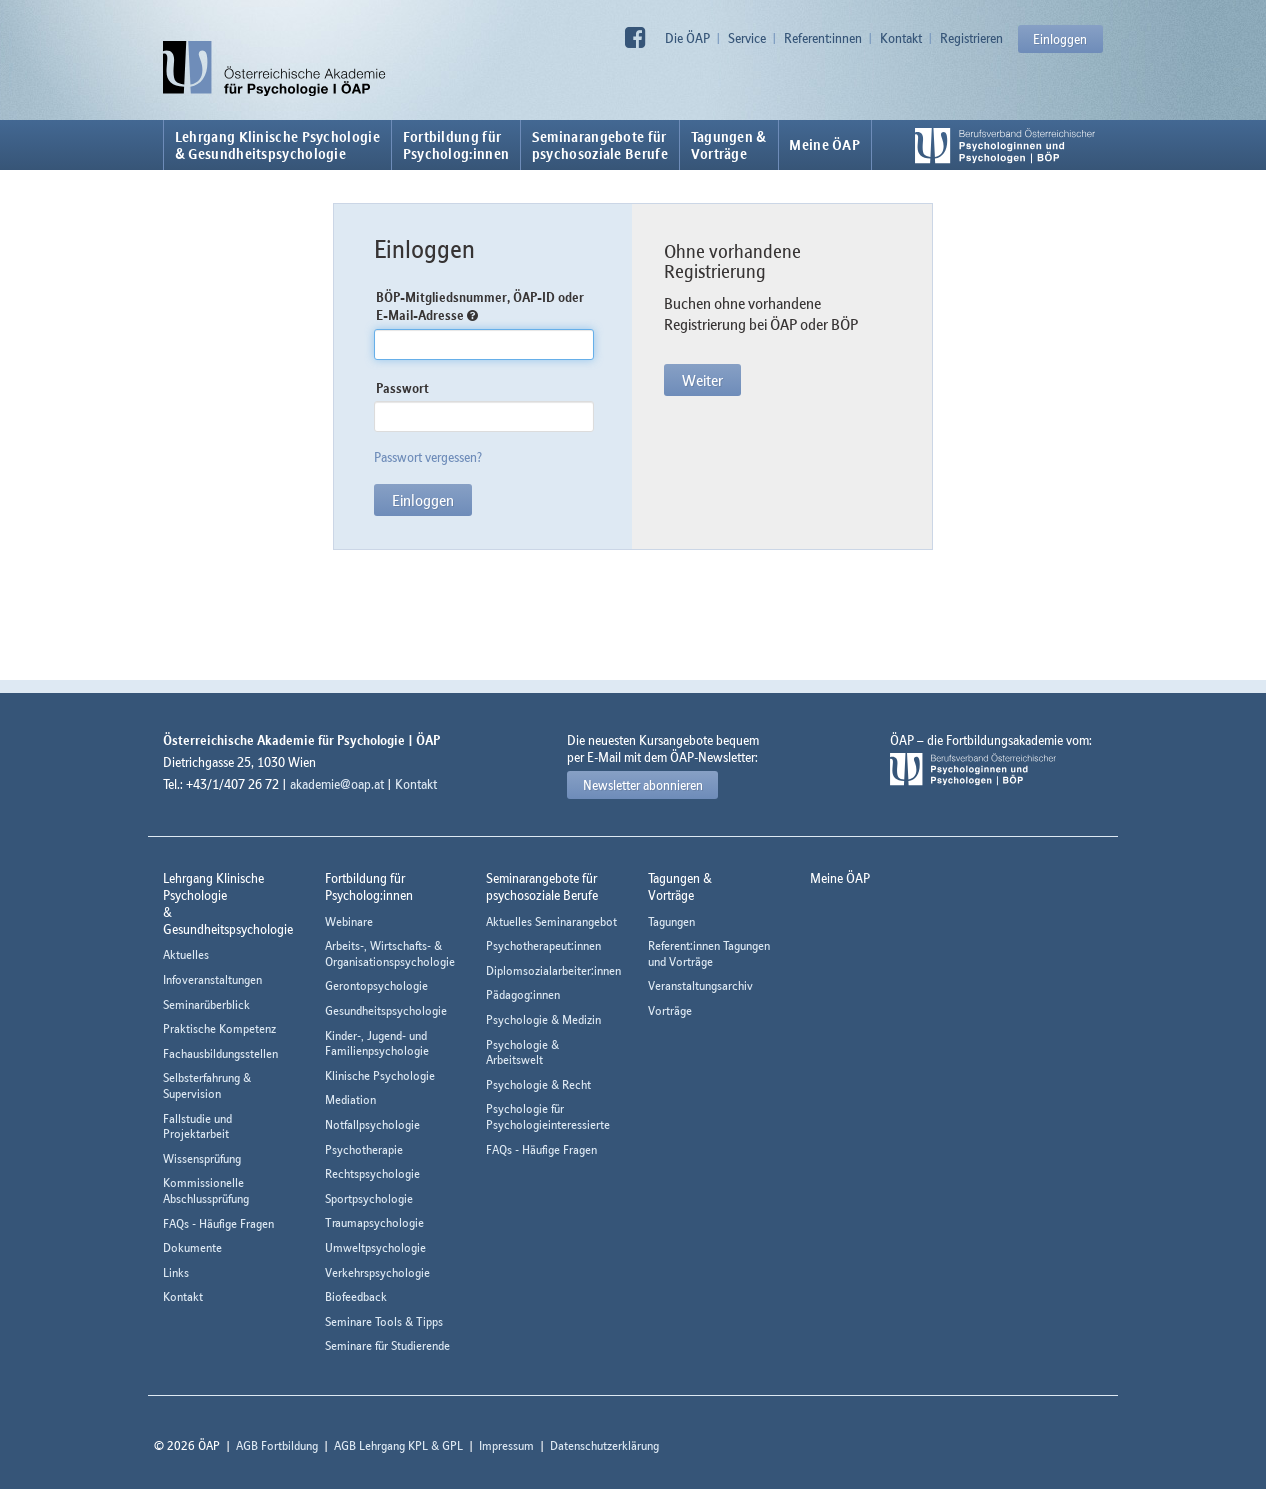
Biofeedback (356, 1296)
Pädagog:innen (523, 994)
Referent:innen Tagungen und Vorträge (709, 953)
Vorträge (670, 1010)
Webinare (349, 921)
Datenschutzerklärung (604, 1445)
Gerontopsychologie (376, 985)
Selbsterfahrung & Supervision (207, 1085)
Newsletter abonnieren (643, 785)
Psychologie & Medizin (543, 1019)
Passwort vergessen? (428, 457)
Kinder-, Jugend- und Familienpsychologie (377, 1043)
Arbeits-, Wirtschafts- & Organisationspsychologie (390, 953)
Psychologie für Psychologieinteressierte (548, 1116)
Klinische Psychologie (380, 1075)
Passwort (402, 388)
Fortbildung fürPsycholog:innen (456, 145)
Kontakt (901, 38)
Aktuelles (186, 954)
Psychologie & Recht (538, 1084)
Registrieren (971, 38)
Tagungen (671, 921)
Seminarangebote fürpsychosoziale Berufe (600, 145)
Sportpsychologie (369, 1198)
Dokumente (192, 1247)
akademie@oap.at (337, 784)
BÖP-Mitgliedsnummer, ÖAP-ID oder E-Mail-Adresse (480, 306)
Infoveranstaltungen (212, 979)
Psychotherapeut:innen (543, 945)
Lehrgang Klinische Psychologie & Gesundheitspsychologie (277, 145)
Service (747, 38)
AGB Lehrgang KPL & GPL (398, 1445)
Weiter (702, 380)
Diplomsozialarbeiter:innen (553, 970)
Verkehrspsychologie (377, 1272)
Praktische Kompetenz (219, 1028)
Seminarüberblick (206, 1004)
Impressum (506, 1445)
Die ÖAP (687, 38)
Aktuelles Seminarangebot (551, 921)
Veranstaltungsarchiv (700, 985)
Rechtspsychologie (372, 1173)
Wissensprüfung (202, 1158)
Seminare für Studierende (387, 1345)
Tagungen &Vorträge (729, 145)
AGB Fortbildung (277, 1445)
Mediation (350, 1099)
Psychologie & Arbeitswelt (522, 1052)
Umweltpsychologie (375, 1247)
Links (176, 1272)
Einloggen (1060, 39)
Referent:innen (823, 38)
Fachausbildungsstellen (220, 1053)
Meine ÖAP (824, 145)
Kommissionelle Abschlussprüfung (206, 1190)
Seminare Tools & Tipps (384, 1321)
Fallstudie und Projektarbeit (197, 1126)
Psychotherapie (364, 1149)
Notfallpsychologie (372, 1124)
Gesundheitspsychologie (386, 1010)
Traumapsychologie (374, 1222)
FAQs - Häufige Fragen (218, 1223)
